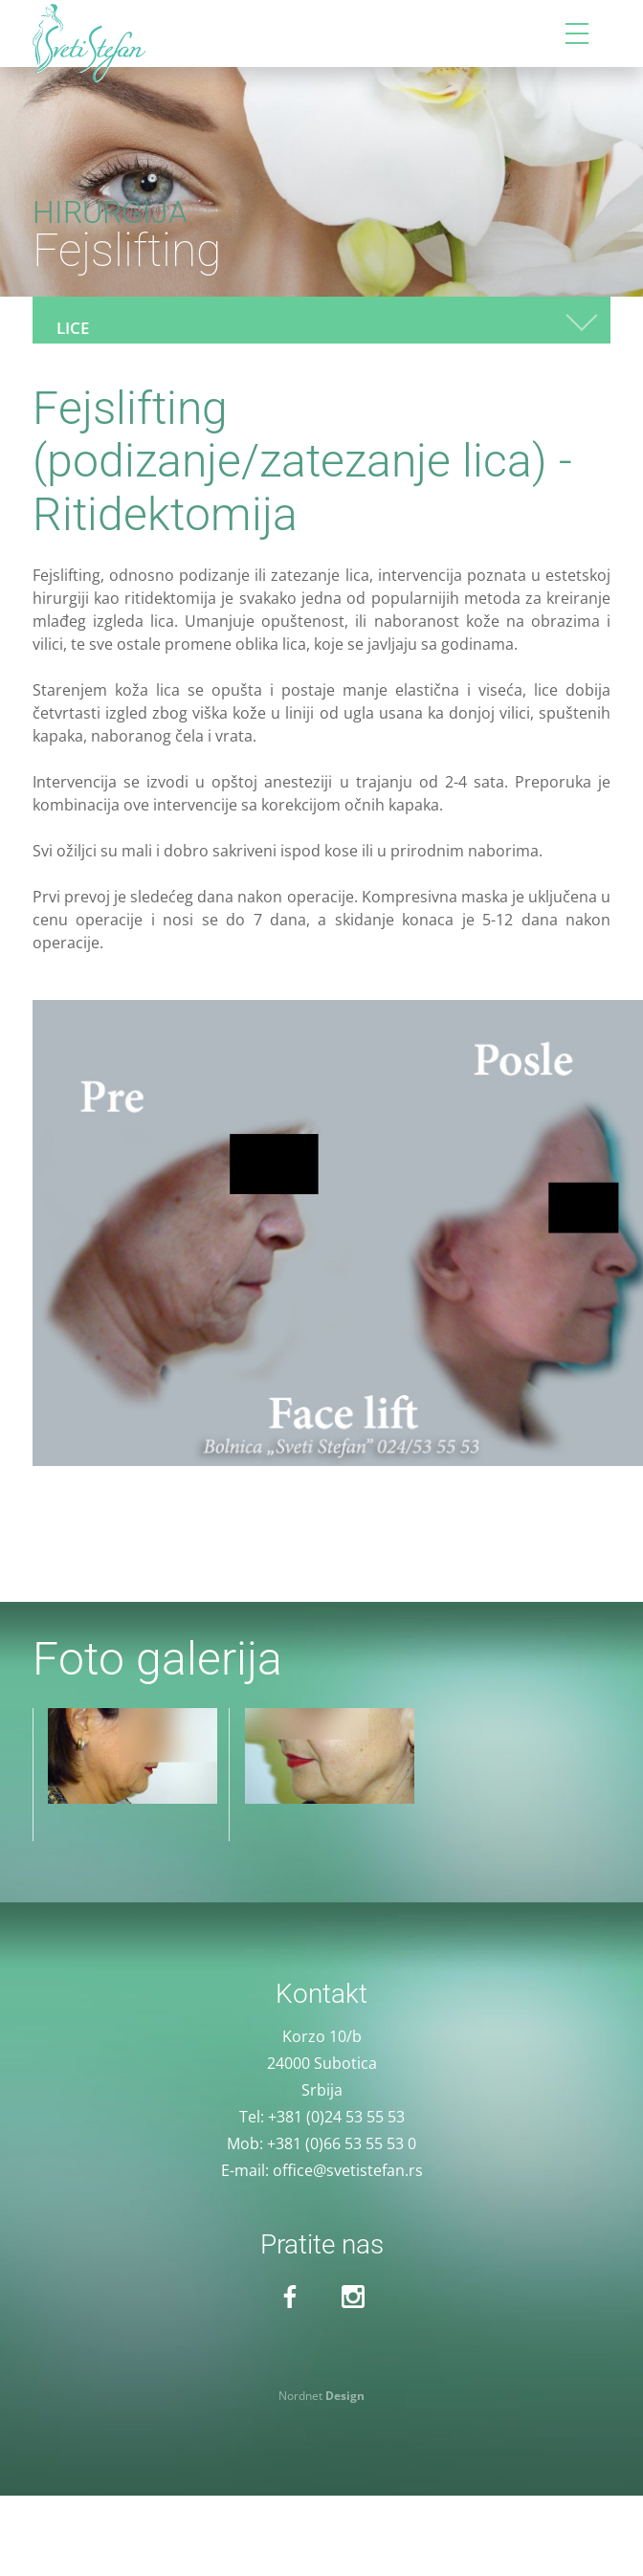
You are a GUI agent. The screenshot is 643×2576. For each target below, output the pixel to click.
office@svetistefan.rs (348, 2170)
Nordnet (321, 2395)
